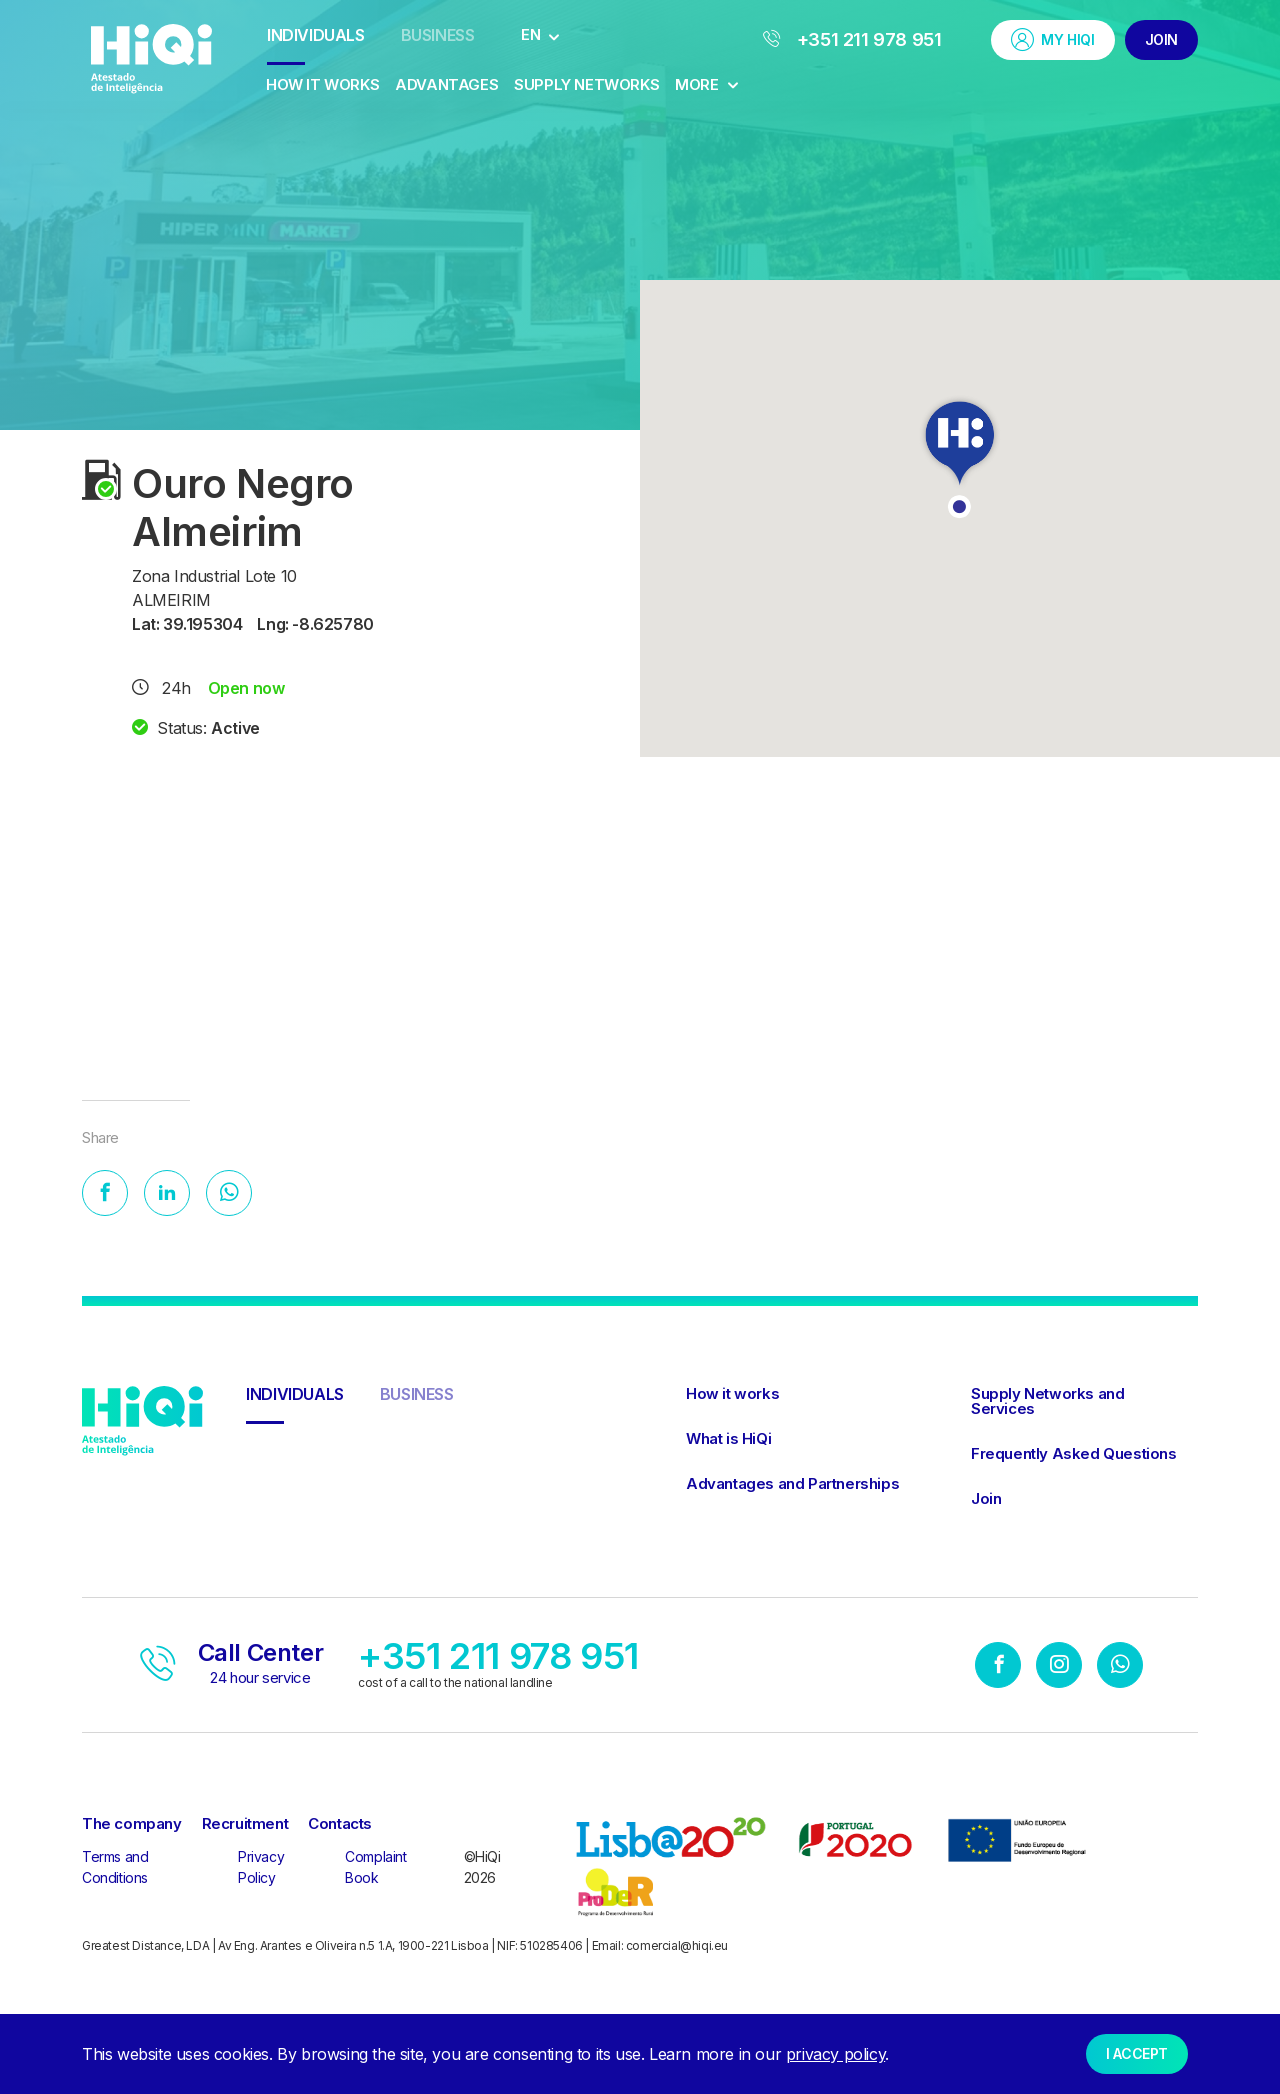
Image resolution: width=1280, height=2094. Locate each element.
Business (438, 35)
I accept (1137, 2053)
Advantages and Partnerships (792, 1487)
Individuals (316, 35)
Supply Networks (586, 84)
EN (530, 34)
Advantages (446, 84)
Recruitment (245, 1827)
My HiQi (1052, 39)
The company (132, 1827)
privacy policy (835, 2054)
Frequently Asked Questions (1074, 1457)
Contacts (340, 1827)
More (706, 84)
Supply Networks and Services (1047, 1405)
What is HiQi (728, 1442)
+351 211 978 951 (852, 39)
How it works (322, 84)
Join (1161, 39)
